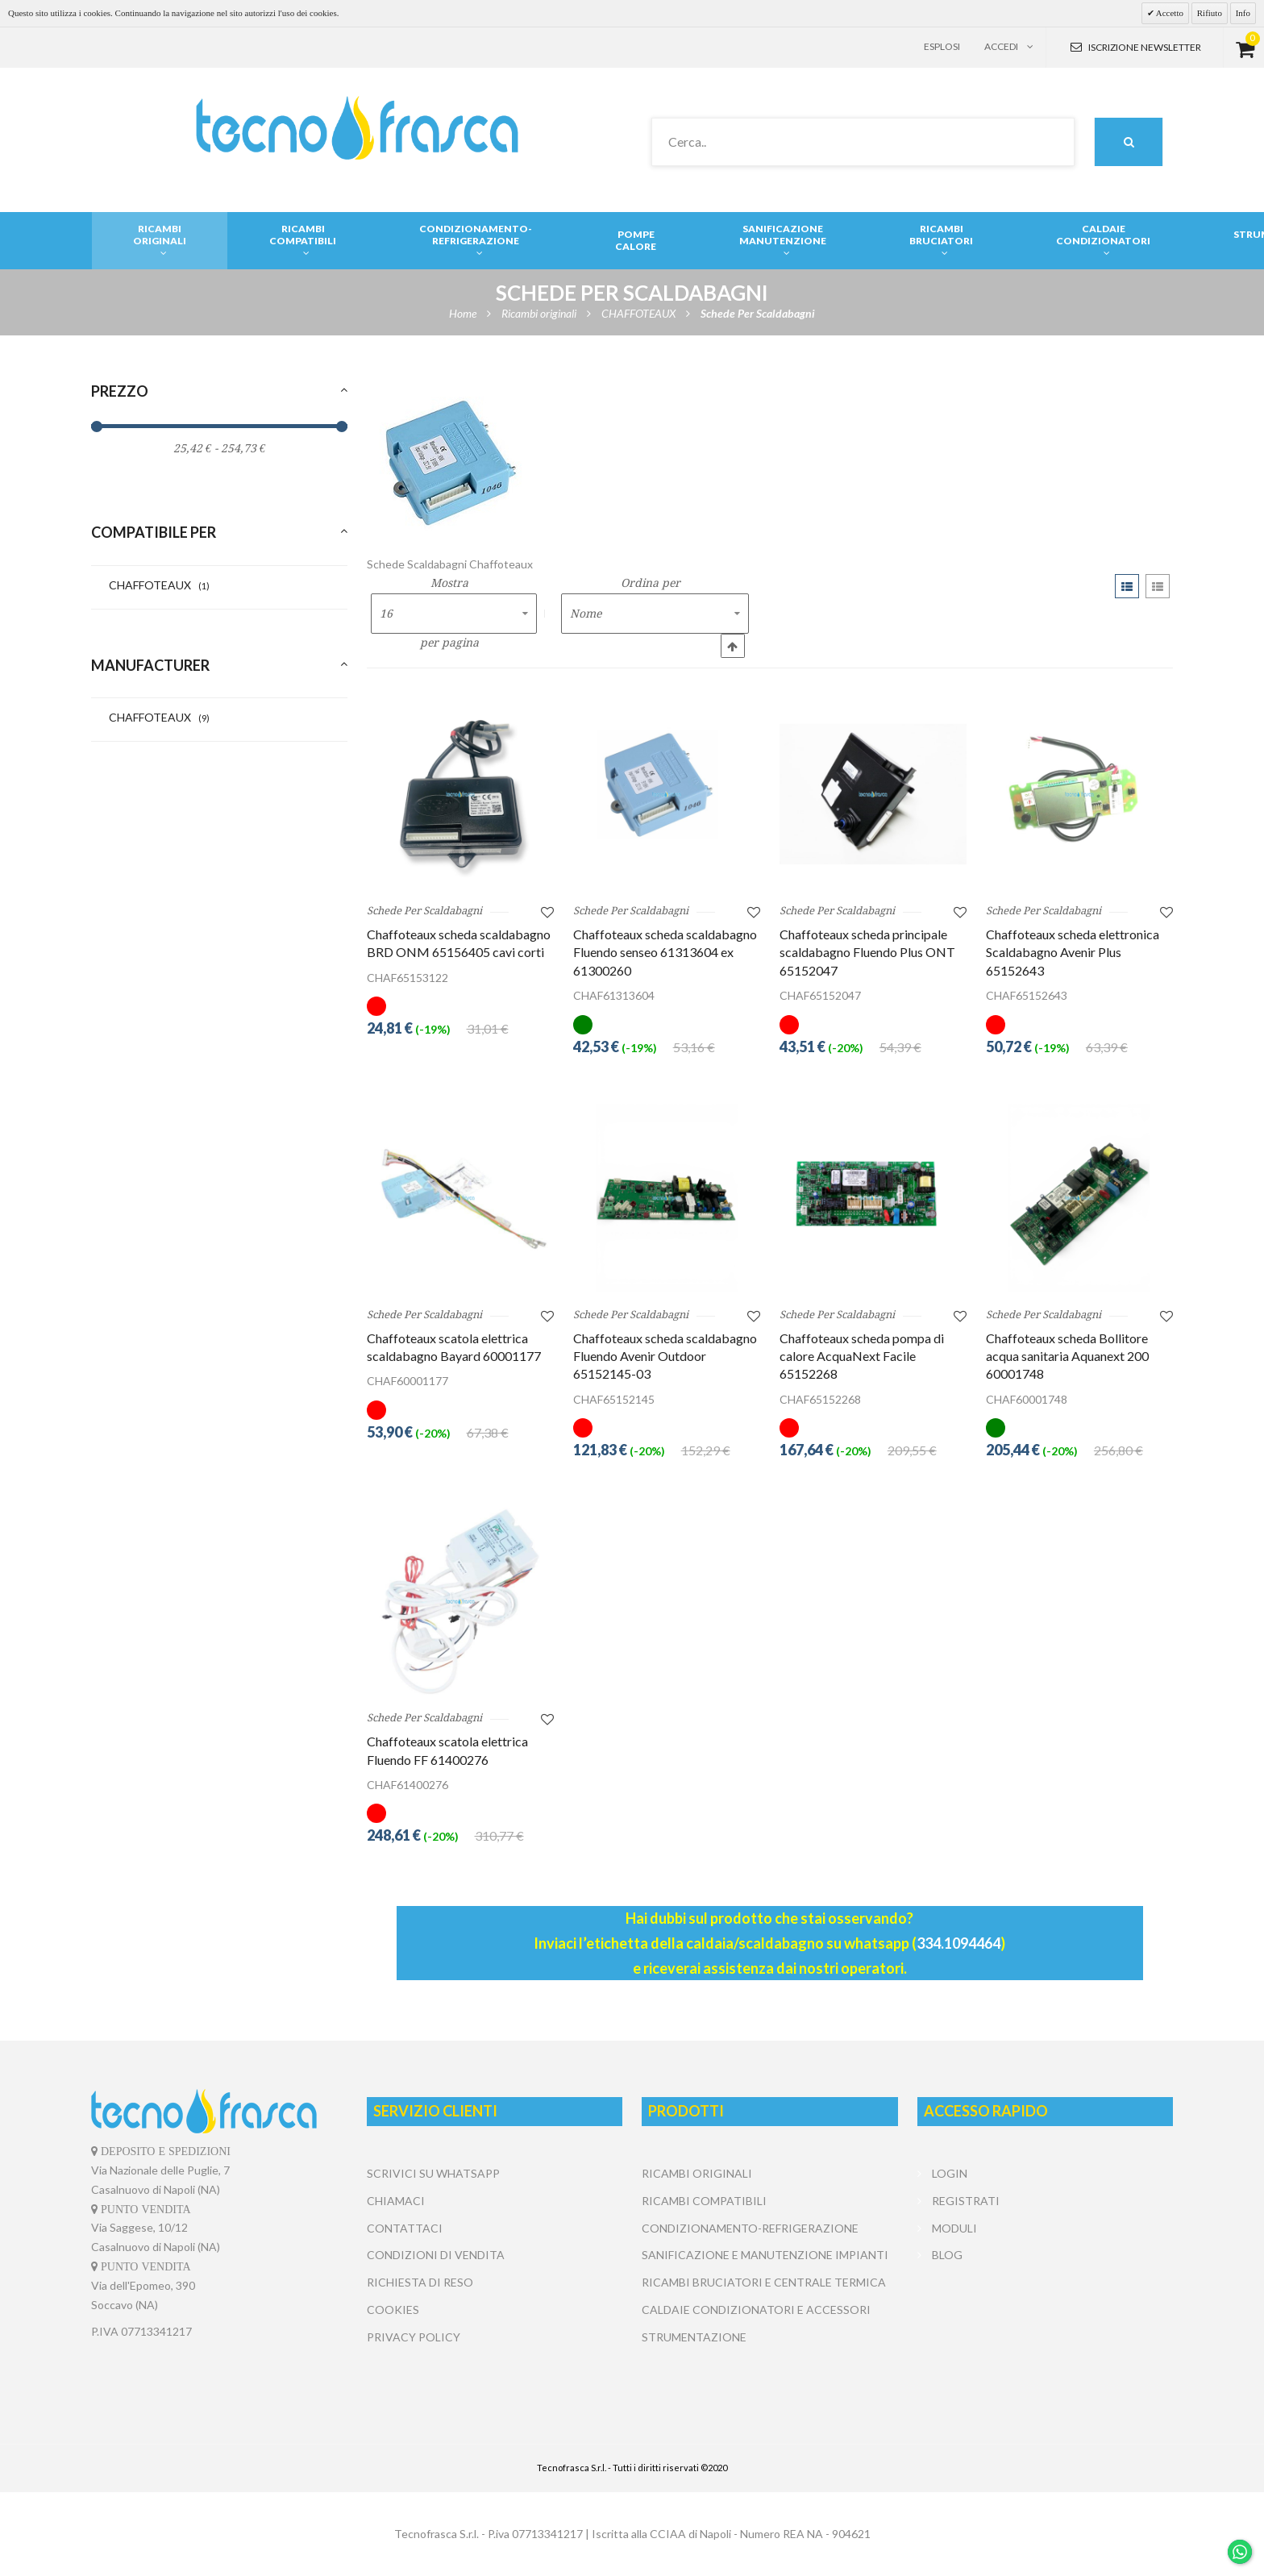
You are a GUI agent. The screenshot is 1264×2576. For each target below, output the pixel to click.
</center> (1044, 2329)
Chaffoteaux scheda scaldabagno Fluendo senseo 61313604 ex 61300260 (665, 952)
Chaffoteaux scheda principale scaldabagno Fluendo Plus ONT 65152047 (867, 952)
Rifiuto (1209, 13)
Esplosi (942, 46)
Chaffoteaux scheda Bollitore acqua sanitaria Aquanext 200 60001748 (1067, 1356)
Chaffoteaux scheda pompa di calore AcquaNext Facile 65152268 (862, 1356)
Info (1243, 13)
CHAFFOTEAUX (159, 585)
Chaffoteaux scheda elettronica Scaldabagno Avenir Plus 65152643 (1072, 952)
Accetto (1168, 13)
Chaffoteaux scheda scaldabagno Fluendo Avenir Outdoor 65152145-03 (665, 1356)
